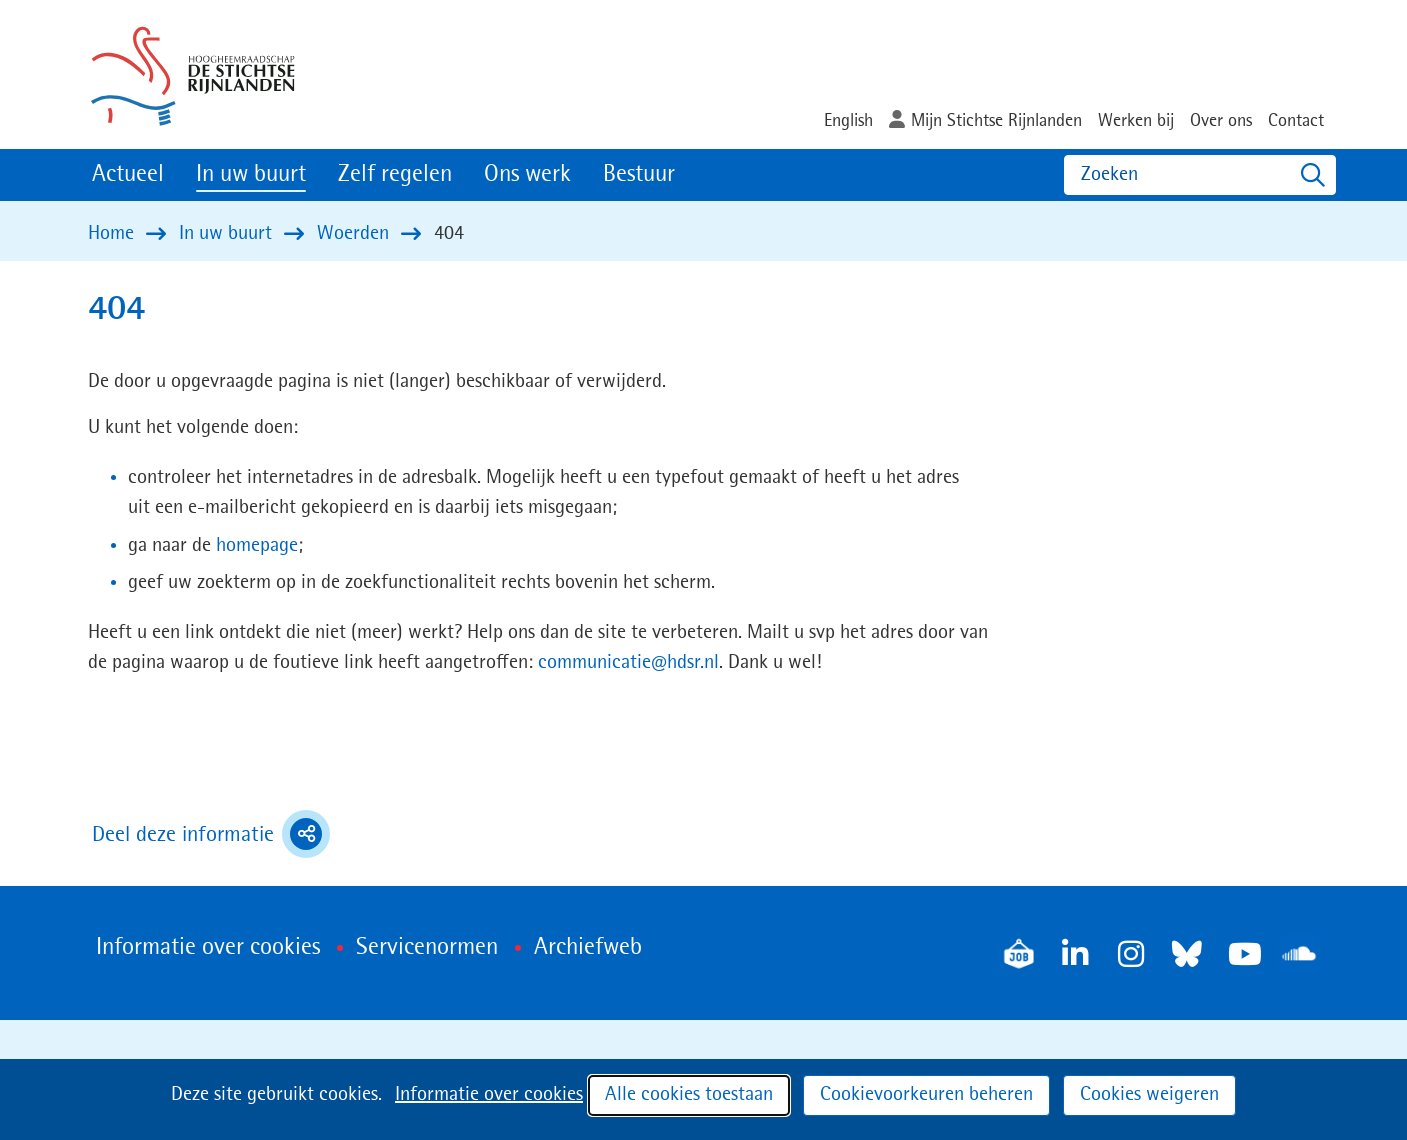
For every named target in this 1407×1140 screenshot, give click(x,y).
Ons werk (527, 175)
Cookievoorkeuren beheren (926, 1095)
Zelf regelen (395, 175)
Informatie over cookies (489, 1095)
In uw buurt (251, 175)
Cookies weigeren (1149, 1095)
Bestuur (639, 175)
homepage (257, 546)
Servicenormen (427, 948)
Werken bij (1136, 121)
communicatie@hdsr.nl (628, 663)
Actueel (128, 175)
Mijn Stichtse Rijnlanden (996, 121)
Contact (1296, 121)
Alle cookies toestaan (689, 1095)
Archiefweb (588, 948)
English (848, 121)
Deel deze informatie (211, 834)
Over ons (1221, 121)
